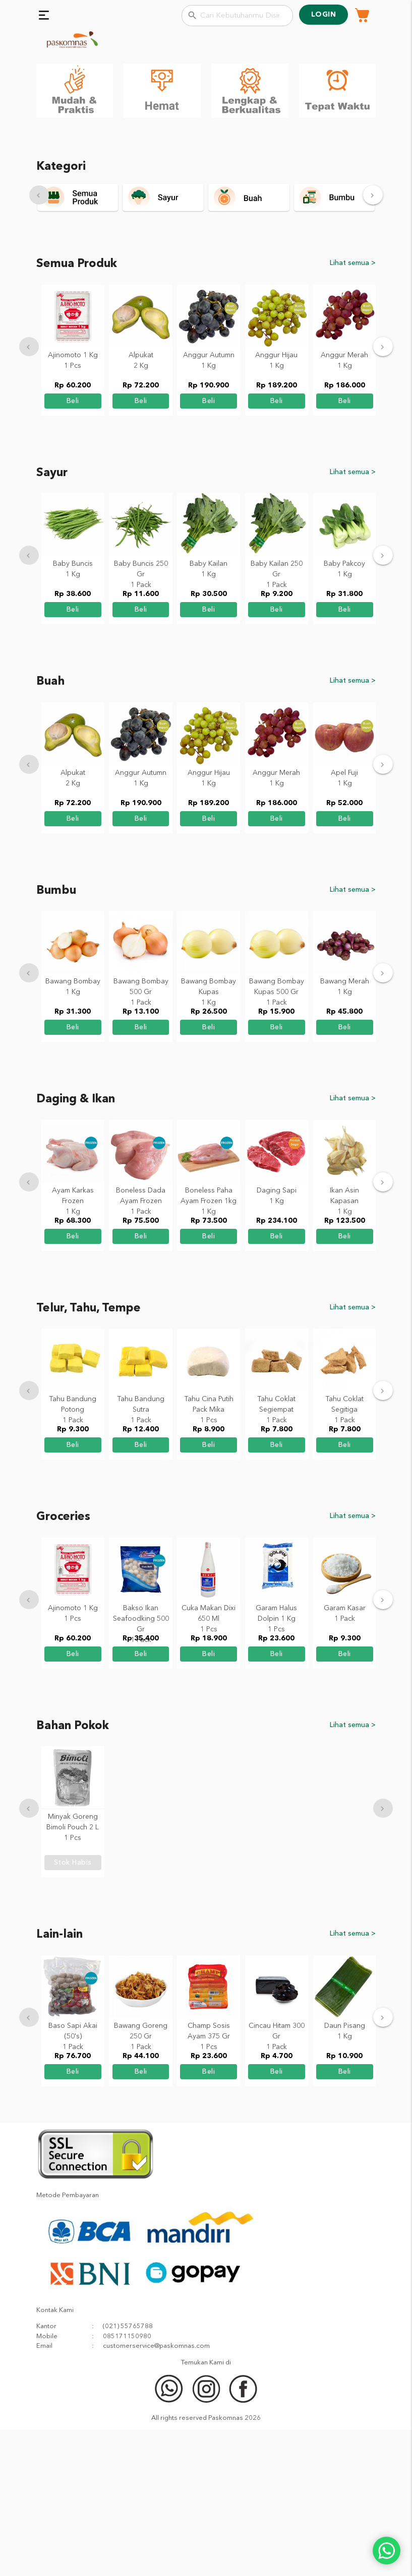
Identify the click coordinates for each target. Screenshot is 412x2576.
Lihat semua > (353, 409)
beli (73, 547)
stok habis (73, 2009)
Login (323, 14)
